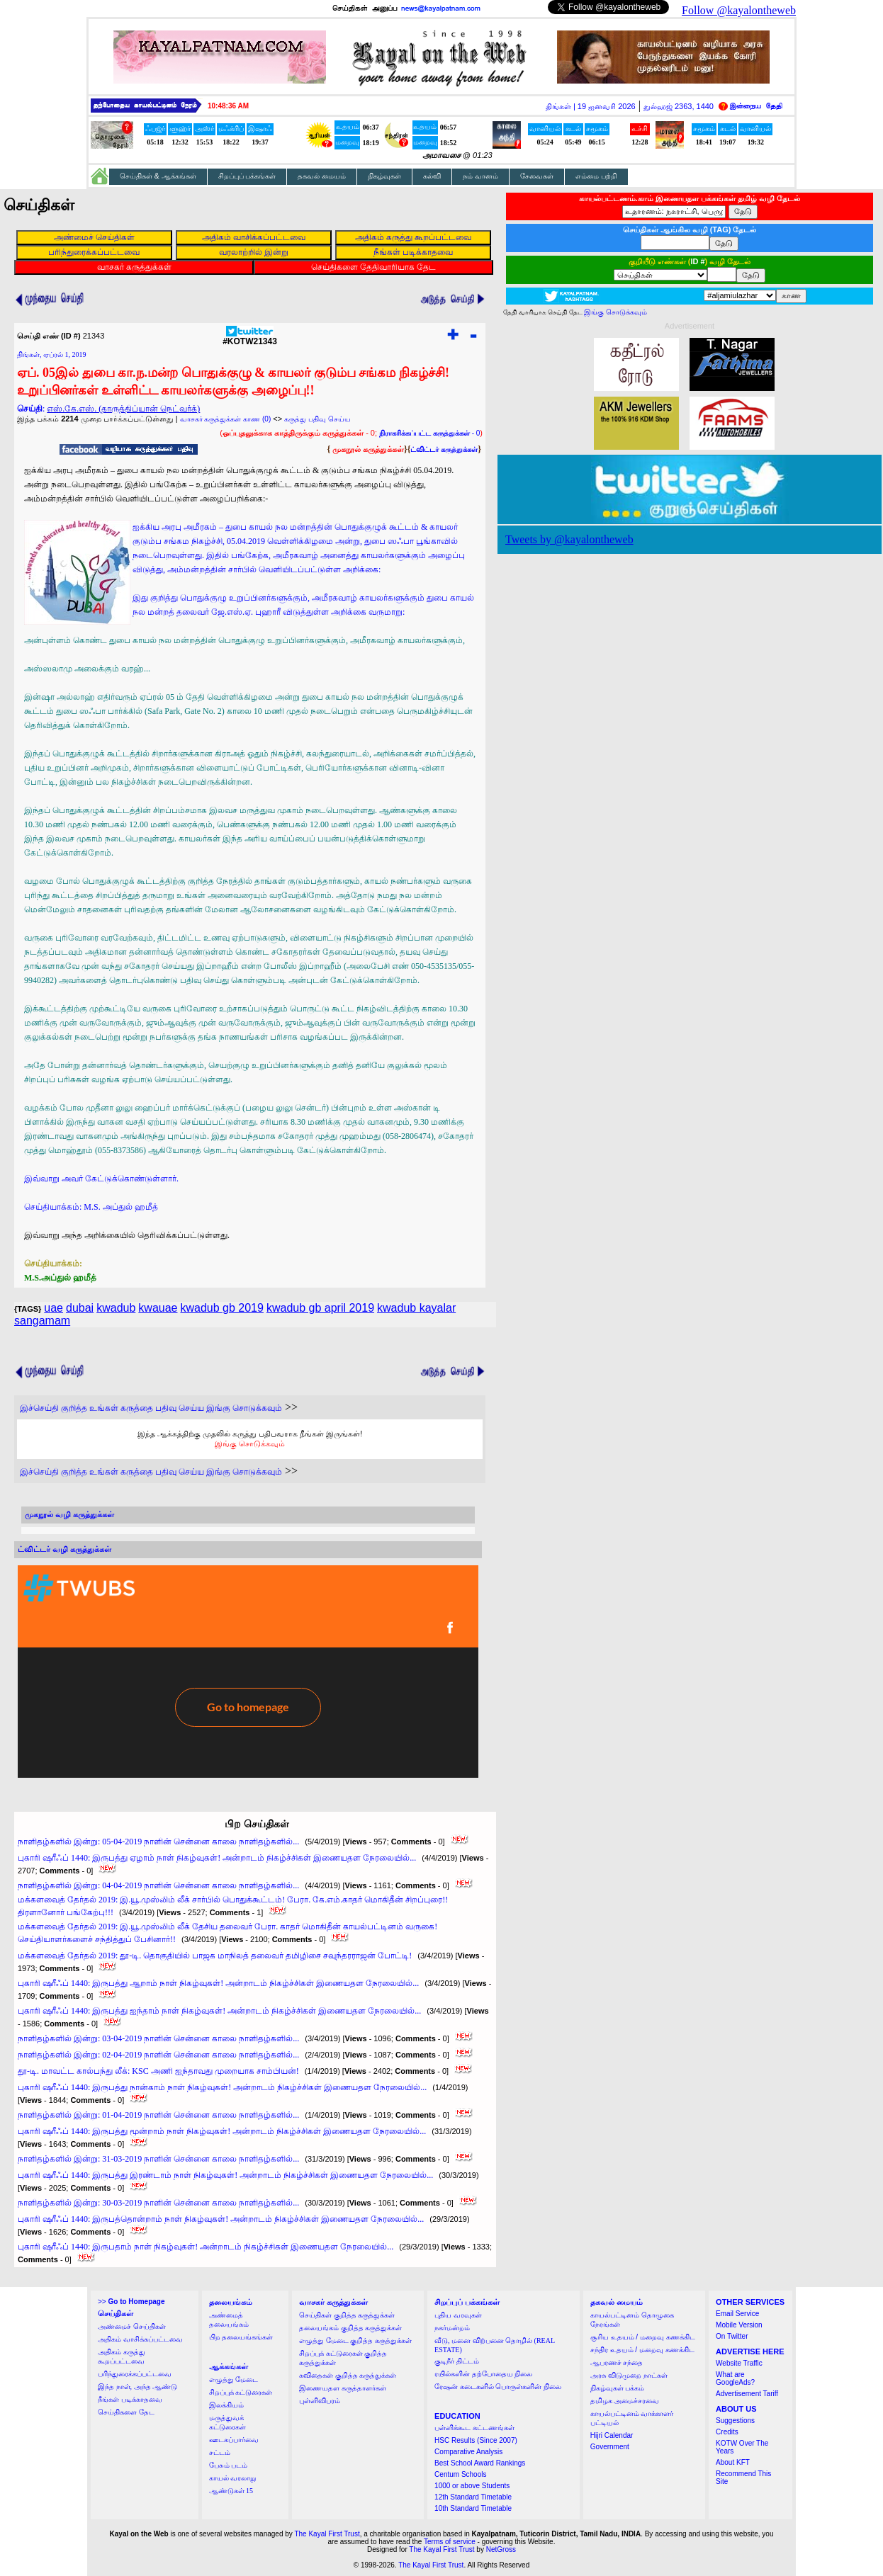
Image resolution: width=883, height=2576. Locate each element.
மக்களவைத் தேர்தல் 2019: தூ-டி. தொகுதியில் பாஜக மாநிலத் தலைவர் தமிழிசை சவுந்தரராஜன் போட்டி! (215, 1956)
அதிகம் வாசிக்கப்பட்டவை (140, 2339)
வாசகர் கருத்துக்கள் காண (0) (225, 419)
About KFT (733, 2462)
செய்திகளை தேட (126, 2412)
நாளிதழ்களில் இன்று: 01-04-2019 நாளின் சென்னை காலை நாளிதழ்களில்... (158, 2115)
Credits (727, 2432)
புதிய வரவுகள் (458, 2315)
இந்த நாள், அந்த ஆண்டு (137, 2386)
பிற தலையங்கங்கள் (241, 2337)
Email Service (737, 2313)
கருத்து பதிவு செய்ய (317, 419)
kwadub (115, 1308)
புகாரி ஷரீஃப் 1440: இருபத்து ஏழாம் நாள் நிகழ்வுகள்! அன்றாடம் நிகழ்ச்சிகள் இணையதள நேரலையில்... (217, 1858)
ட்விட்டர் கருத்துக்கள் (444, 449)
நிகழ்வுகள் (384, 176)
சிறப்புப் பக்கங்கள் (247, 176)
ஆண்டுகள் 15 (231, 2491)
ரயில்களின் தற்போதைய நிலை (483, 2374)
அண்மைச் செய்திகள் (132, 2326)
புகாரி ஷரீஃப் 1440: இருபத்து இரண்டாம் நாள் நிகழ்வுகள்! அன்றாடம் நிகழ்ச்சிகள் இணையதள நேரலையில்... (225, 2175)
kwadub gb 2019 (221, 1308)
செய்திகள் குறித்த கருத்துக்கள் (347, 2315)
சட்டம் (219, 2452)
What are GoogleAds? (735, 2378)
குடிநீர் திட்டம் (456, 2361)
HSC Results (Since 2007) (475, 2440)
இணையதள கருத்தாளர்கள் (342, 2388)
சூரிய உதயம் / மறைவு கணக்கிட (642, 2337)
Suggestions (735, 2420)
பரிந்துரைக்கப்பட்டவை (134, 2374)
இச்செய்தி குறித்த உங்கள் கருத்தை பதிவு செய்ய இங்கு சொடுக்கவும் (151, 1408)
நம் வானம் (480, 176)
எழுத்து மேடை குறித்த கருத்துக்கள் (355, 2340)
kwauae (157, 1308)
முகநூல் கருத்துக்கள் (368, 449)
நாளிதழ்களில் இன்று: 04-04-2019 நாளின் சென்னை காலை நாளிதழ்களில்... (158, 1885)
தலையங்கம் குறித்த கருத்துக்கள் (350, 2328)
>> (131, 2301)
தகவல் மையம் (322, 176)
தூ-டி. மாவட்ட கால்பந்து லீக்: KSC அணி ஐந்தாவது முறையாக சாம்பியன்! (158, 2071)
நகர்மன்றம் (452, 2328)
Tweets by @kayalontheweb (569, 539)
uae (53, 1308)
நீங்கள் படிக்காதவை (130, 2399)
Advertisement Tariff (747, 2394)
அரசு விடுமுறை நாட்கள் (629, 2375)
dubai (80, 1308)
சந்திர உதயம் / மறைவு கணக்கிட (642, 2350)
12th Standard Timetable (473, 2497)
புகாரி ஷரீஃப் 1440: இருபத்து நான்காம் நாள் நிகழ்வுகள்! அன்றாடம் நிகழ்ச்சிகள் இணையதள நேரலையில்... (222, 2087)
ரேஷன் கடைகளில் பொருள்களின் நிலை (497, 2386)
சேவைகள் (536, 176)
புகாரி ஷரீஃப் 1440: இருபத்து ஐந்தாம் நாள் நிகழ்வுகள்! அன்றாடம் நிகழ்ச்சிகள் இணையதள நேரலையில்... (219, 2011)
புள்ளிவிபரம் (319, 2401)
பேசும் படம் (228, 2465)
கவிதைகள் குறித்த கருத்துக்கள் (347, 2375)
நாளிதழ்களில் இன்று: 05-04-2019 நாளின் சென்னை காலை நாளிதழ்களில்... (158, 1841)
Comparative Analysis (468, 2452)
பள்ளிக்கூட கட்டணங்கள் (474, 2428)
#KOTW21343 (250, 337)
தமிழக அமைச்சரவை (625, 2401)
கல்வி (432, 176)
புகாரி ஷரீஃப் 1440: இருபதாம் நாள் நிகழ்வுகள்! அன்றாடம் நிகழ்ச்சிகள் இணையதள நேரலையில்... (205, 2247)
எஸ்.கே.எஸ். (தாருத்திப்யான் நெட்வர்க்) (123, 409)
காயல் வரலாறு (233, 2478)
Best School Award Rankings (479, 2463)
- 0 (429, 433)
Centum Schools (460, 2474)
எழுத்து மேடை (234, 2379)
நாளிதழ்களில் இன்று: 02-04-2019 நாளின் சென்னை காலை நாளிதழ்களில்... (158, 2055)
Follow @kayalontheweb (739, 10)
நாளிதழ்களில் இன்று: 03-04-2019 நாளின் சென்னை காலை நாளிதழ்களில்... (158, 2038)
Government (609, 2447)
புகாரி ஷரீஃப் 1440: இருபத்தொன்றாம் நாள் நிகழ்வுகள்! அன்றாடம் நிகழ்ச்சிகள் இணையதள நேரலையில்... (221, 2219)
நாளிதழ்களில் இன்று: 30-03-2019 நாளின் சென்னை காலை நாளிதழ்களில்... (158, 2203)
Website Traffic (739, 2363)
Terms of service (450, 2542)
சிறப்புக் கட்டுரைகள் (241, 2392)
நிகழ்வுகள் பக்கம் (617, 2388)
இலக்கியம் (226, 2405)
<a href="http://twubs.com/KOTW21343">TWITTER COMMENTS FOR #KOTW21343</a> (248, 1671)
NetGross (501, 2549)
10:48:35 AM (228, 106)
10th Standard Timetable (473, 2508)
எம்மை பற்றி (596, 176)
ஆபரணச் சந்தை (616, 2362)
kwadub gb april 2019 (320, 1308)
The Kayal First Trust (326, 2534)
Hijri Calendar (612, 2435)
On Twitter (732, 2336)
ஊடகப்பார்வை (234, 2440)
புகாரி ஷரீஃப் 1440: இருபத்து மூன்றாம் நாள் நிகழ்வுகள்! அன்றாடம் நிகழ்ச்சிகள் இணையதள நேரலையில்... (222, 2131)
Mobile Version (739, 2325)
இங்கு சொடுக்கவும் (250, 1443)
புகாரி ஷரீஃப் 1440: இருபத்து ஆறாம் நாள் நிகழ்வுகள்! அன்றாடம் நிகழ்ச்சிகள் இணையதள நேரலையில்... (218, 1983)
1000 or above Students (472, 2486)
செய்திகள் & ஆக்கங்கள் (158, 176)
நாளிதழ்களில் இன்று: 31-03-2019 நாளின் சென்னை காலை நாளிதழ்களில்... (158, 2159)
